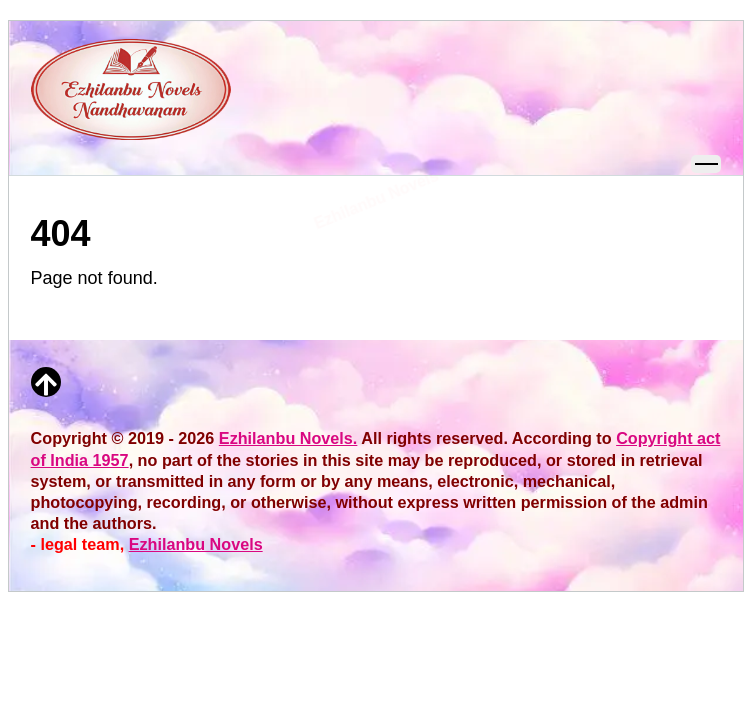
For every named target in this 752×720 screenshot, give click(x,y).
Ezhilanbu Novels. (288, 438)
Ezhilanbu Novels (196, 544)
